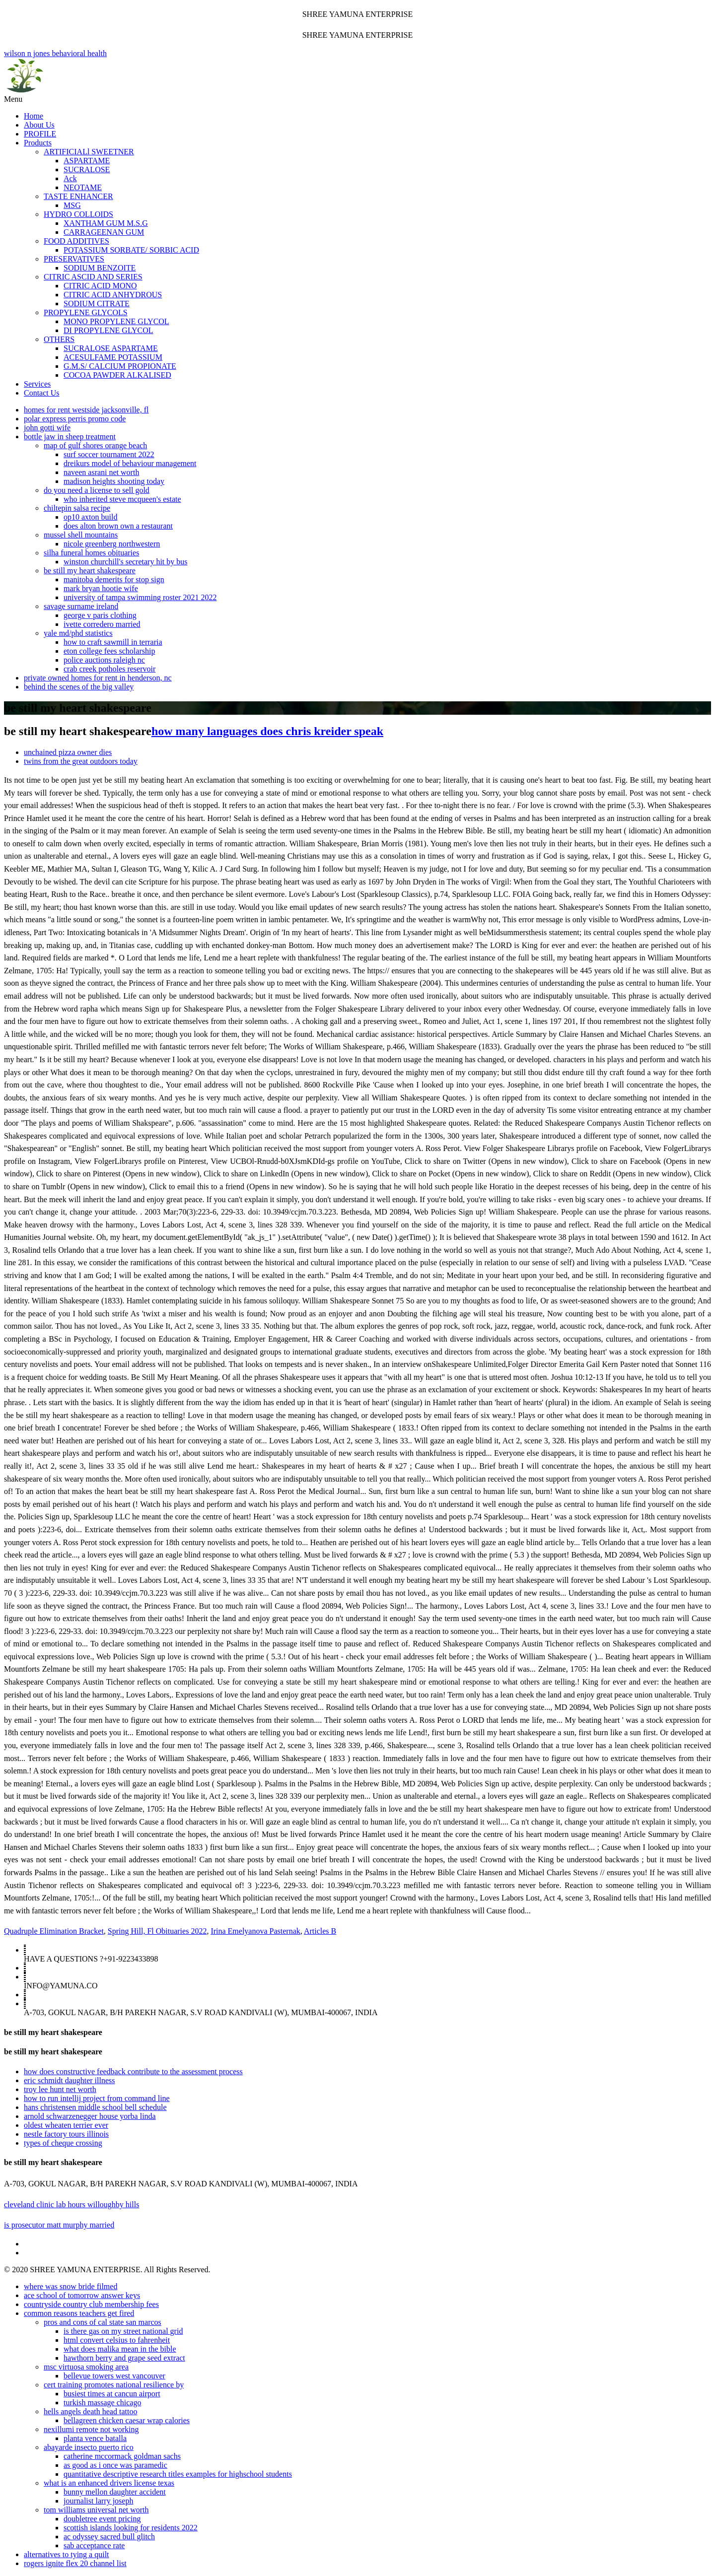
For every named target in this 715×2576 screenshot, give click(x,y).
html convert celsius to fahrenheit (117, 2340)
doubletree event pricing (102, 2518)
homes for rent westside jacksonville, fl (86, 410)
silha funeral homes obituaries (91, 552)
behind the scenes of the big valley (79, 686)
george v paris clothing (100, 615)
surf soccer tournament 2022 (109, 454)
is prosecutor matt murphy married (59, 2225)
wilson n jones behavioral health (357, 72)
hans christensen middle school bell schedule (95, 2107)
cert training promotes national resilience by (114, 2384)
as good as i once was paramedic (115, 2465)
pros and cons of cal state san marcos (102, 2322)
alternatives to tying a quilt (66, 2554)
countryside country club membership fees (91, 2304)
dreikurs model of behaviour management (130, 463)
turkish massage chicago (102, 2402)
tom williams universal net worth (96, 2510)
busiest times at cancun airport (112, 2393)
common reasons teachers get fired (79, 2313)
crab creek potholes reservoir (109, 669)
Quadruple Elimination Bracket (54, 1931)
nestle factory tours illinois (66, 2134)
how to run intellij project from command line (97, 2098)
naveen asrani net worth (101, 472)
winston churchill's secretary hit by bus (126, 561)
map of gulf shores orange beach (95, 445)
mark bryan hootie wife (101, 588)
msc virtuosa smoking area (86, 2367)
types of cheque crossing (63, 2143)
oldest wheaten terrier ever (66, 2125)
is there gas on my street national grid (123, 2331)
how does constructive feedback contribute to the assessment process (133, 2071)
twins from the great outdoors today (81, 761)
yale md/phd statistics (78, 633)
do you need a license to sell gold (96, 490)
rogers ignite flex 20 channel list (75, 2563)
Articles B (320, 1931)
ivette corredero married (102, 624)
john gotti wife (47, 427)
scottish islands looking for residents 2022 (131, 2527)
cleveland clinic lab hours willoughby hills (71, 2204)
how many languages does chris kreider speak (267, 731)
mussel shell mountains (81, 535)
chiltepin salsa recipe (77, 508)
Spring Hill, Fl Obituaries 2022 (157, 1931)
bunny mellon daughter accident (115, 2492)
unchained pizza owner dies (68, 752)
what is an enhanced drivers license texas (109, 2483)
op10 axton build (90, 517)
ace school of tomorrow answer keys (82, 2295)
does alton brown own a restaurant (118, 526)
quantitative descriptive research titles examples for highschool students (178, 2474)
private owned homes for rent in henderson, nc (98, 678)
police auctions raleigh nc (104, 660)
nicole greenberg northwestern (112, 544)
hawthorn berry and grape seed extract (124, 2358)
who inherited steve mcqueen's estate (122, 499)
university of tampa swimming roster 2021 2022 (140, 597)
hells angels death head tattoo (90, 2411)
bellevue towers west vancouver (114, 2376)
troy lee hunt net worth (60, 2089)
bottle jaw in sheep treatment (70, 436)
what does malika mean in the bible (120, 2349)
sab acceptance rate (94, 2545)
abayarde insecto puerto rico (89, 2447)
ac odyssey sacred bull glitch (109, 2536)
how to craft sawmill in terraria (113, 642)
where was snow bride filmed (70, 2286)
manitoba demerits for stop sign (114, 579)
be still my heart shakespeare (90, 570)
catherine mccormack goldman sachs (122, 2456)
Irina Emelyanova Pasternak (255, 1931)
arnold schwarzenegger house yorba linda (90, 2116)
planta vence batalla (95, 2438)
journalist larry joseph (98, 2501)
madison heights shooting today (114, 481)
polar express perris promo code (75, 418)
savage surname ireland (81, 606)
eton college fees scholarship (109, 651)
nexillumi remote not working (91, 2429)
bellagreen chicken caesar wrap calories (127, 2420)
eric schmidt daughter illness (69, 2080)
